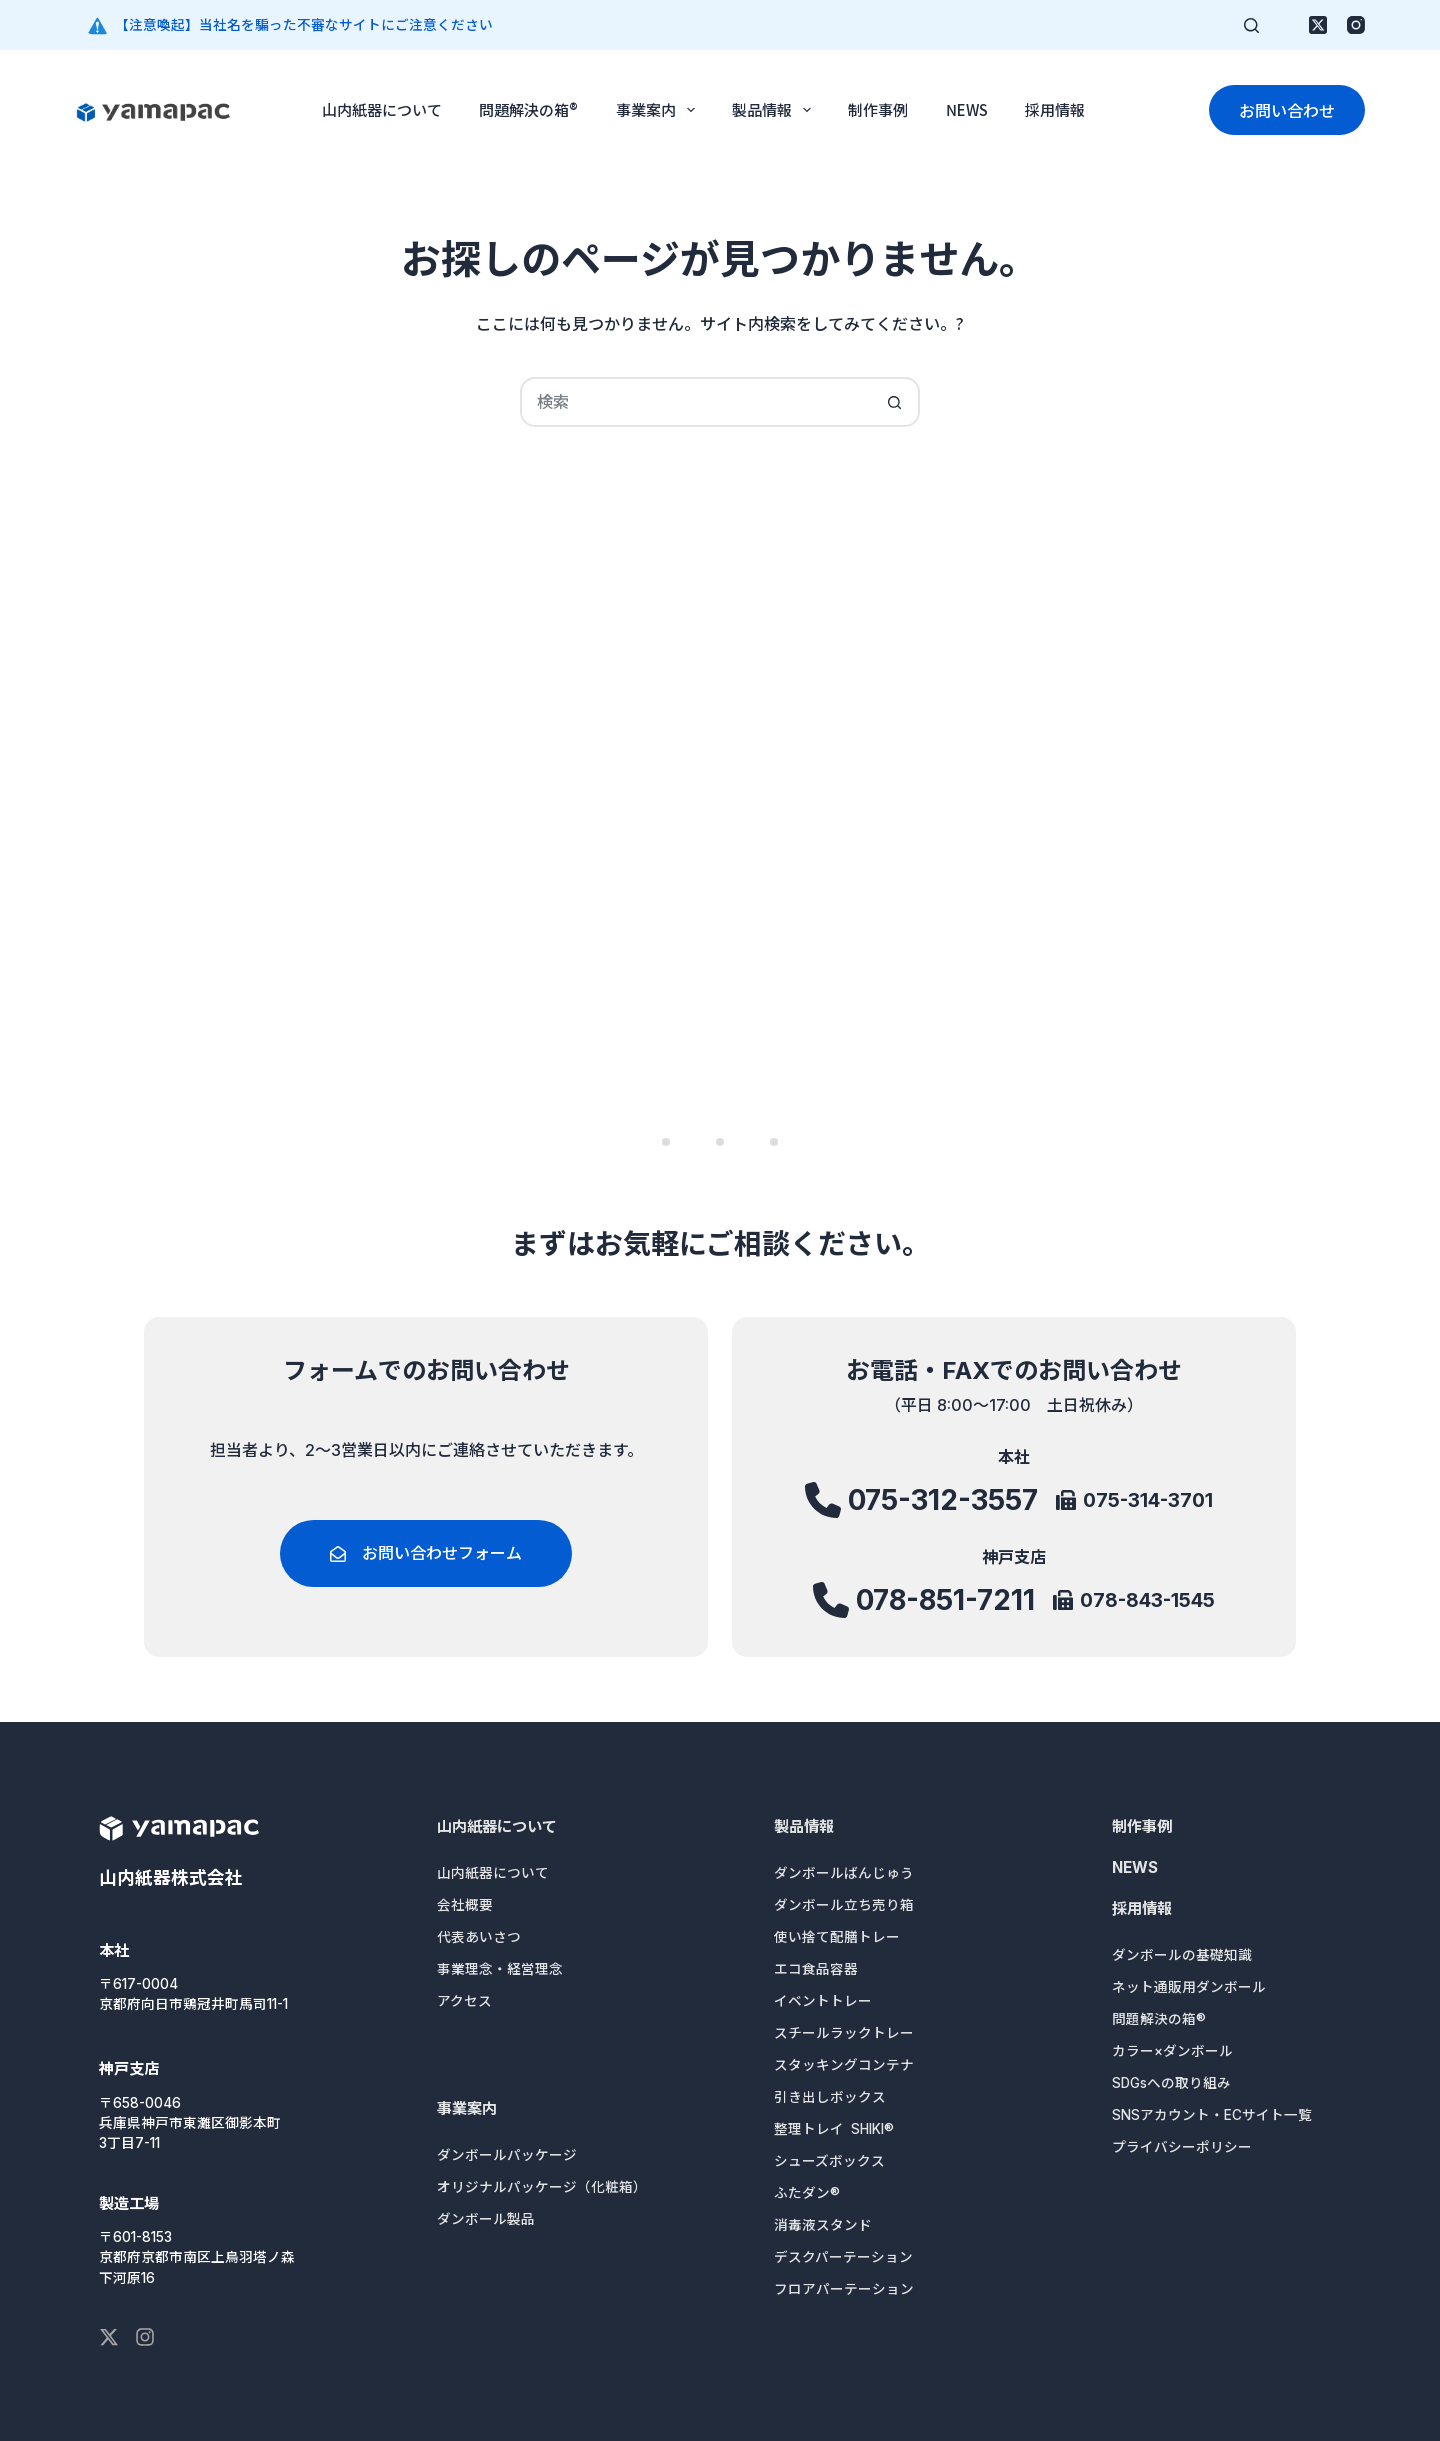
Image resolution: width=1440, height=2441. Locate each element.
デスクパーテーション (843, 2257)
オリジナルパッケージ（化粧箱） (542, 2187)
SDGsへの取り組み (1171, 2083)
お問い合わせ (1287, 110)
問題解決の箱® (528, 109)
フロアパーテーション (844, 2289)
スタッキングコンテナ (844, 2065)
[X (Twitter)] (1318, 25)
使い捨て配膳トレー (837, 1937)
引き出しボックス (830, 2097)
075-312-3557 (942, 1508)
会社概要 (465, 1905)
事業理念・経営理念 (500, 1969)
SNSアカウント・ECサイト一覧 (1212, 2115)
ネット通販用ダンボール (1189, 1987)
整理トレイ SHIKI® (834, 2129)
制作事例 (878, 109)
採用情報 (1055, 109)
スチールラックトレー (844, 2033)
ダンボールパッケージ (507, 2155)
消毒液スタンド (823, 2225)
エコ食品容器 (816, 1969)
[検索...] (695, 402)
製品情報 (775, 110)
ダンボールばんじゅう (844, 1873)
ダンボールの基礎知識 (1182, 1955)
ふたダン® (807, 2193)
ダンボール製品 (486, 2219)
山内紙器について (382, 109)
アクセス (464, 2001)
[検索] (1251, 25)
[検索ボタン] (895, 402)
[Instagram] (1356, 25)
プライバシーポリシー (1182, 2147)
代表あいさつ (479, 1937)
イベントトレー (823, 2001)
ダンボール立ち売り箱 (844, 1905)
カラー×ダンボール (1172, 2051)
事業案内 (659, 110)
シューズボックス (829, 2161)
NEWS (967, 109)
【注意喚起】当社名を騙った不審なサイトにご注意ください (304, 25)
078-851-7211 (946, 1602)
